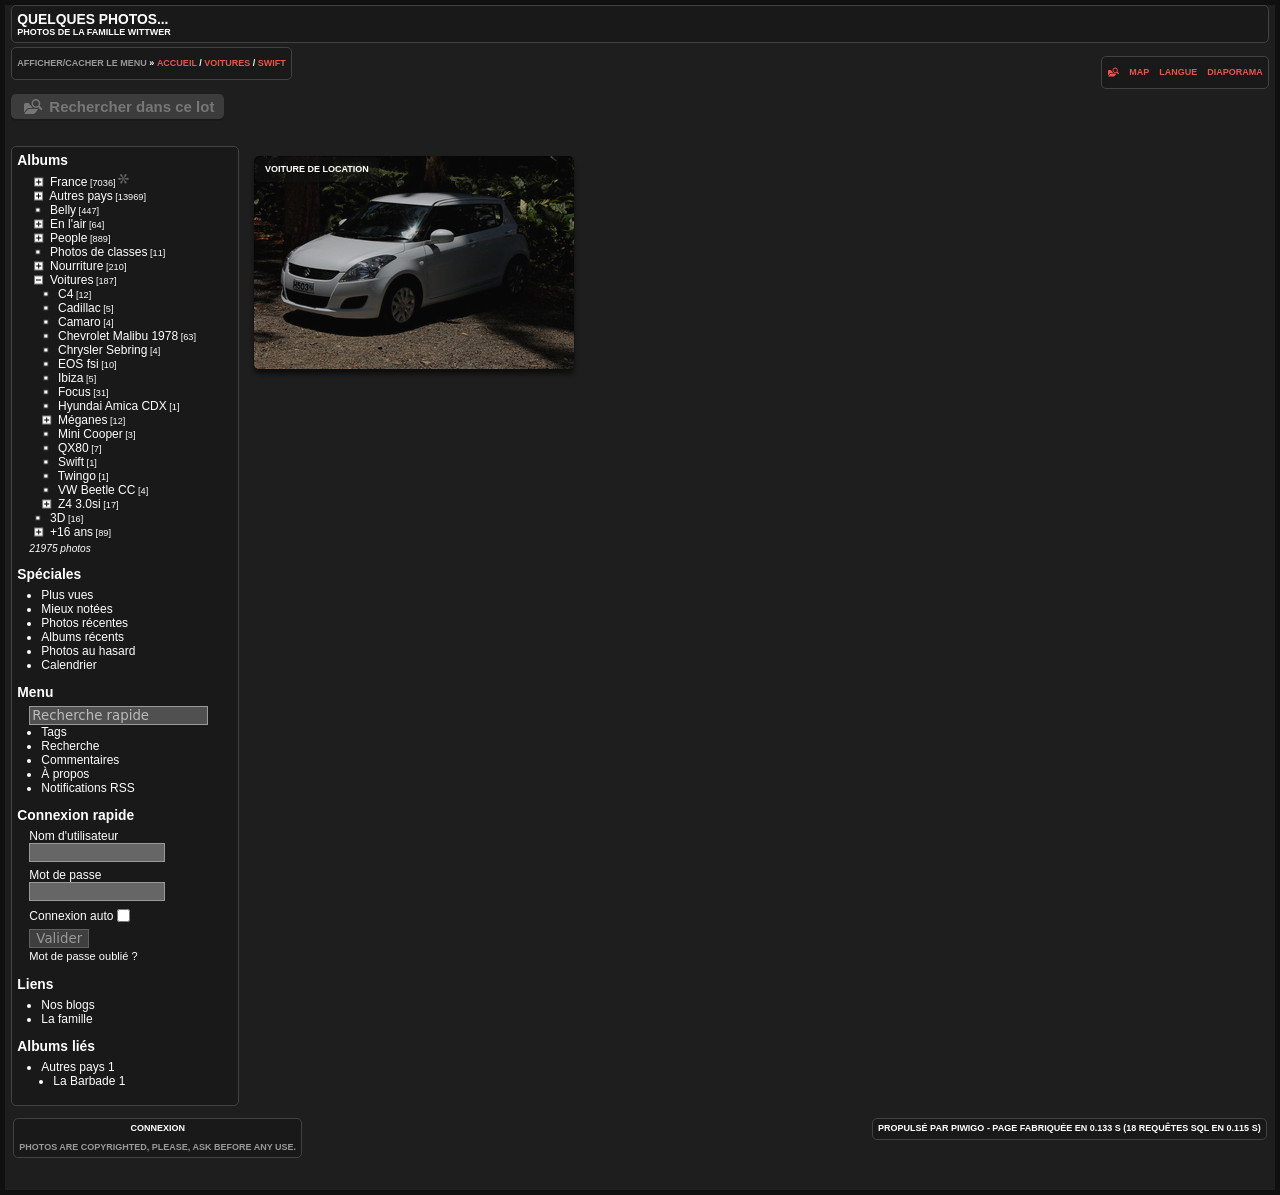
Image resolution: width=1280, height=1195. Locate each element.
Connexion (157, 1128)
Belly (63, 210)
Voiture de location (414, 262)
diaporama (1235, 72)
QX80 (73, 448)
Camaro (79, 322)
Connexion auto (79, 916)
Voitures (227, 63)
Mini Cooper (90, 434)
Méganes (82, 420)
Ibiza (70, 378)
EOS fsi (78, 364)
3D (57, 518)
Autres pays (80, 196)
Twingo (77, 476)
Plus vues (67, 595)
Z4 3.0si (79, 504)
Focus (74, 392)
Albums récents (82, 637)
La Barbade (84, 1081)
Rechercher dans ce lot (131, 106)
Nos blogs (67, 1005)
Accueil (177, 63)
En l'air (68, 224)
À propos (65, 774)
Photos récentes (84, 623)
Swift (272, 63)
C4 (65, 294)
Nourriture (76, 266)
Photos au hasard (88, 651)
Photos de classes (98, 252)
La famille (66, 1019)
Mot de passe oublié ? (83, 956)
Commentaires (80, 760)
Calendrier (68, 665)
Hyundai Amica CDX (112, 406)
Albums (42, 160)
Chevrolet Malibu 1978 (118, 336)
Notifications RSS (87, 788)
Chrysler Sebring (102, 350)
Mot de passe (65, 875)
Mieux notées (76, 609)
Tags (53, 732)
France (68, 182)
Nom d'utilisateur (73, 836)
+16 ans (71, 532)
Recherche (70, 746)
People (68, 238)
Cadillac (79, 308)
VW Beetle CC (96, 490)
